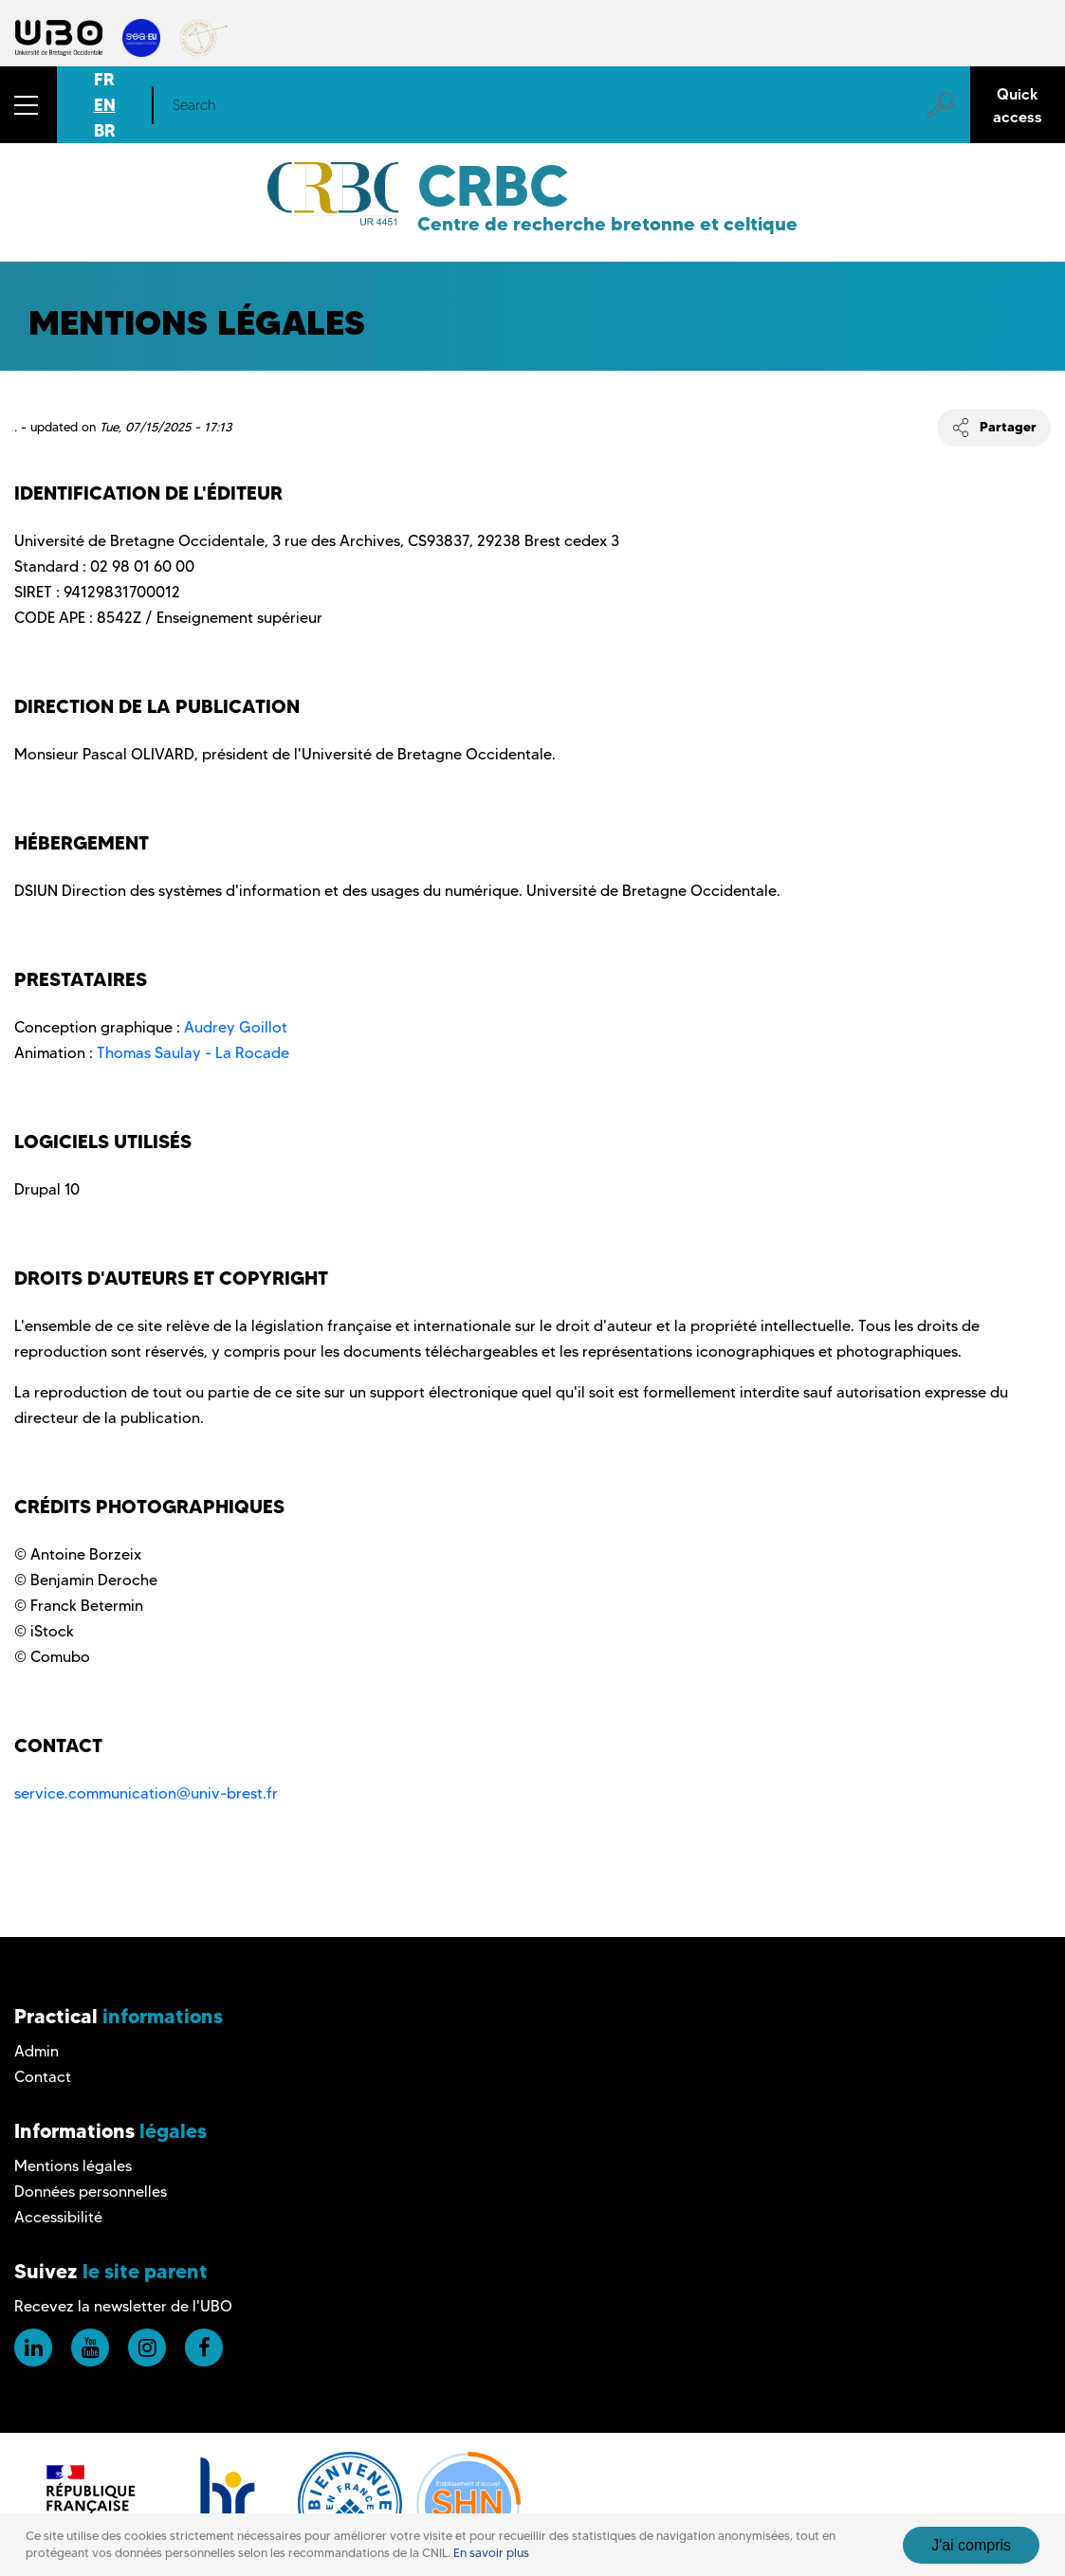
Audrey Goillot (235, 1027)
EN (105, 105)
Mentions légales (73, 2166)
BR (105, 130)
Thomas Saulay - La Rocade (193, 1053)
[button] (28, 104)
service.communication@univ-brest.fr (146, 1793)
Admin (36, 2051)
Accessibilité (58, 2217)
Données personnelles (90, 2192)
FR (104, 79)
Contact (42, 2077)
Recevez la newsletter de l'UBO (123, 2306)
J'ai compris (971, 2545)
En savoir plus (491, 2553)
